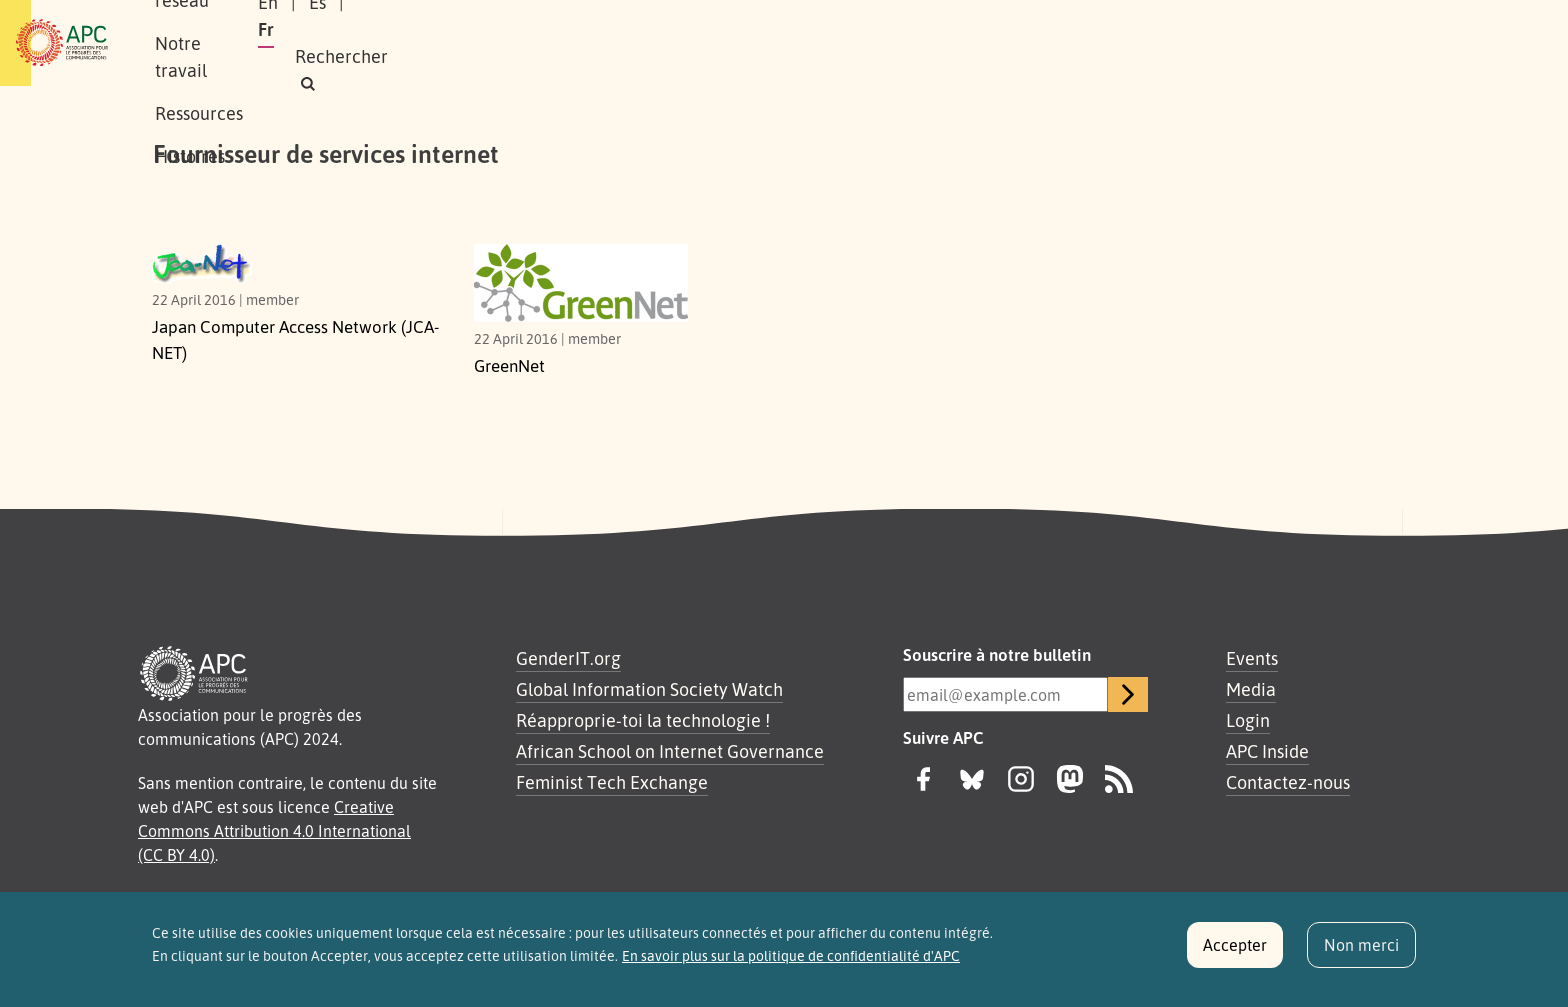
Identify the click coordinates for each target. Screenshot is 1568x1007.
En (1119, 43)
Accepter (1235, 951)
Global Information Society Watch (649, 689)
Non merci (1361, 951)
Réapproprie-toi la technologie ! (643, 720)
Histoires (797, 43)
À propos (313, 43)
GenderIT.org (568, 658)
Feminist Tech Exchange (612, 782)
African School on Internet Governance (670, 751)
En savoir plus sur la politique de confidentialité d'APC (791, 962)
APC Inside (1267, 751)
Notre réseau (430, 43)
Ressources (688, 43)
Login (1248, 720)
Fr (1216, 43)
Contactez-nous (1288, 782)
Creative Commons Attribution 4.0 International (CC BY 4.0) (274, 831)
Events (1252, 658)
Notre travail (563, 43)
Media (1251, 689)
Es (1168, 43)
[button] (1358, 43)
